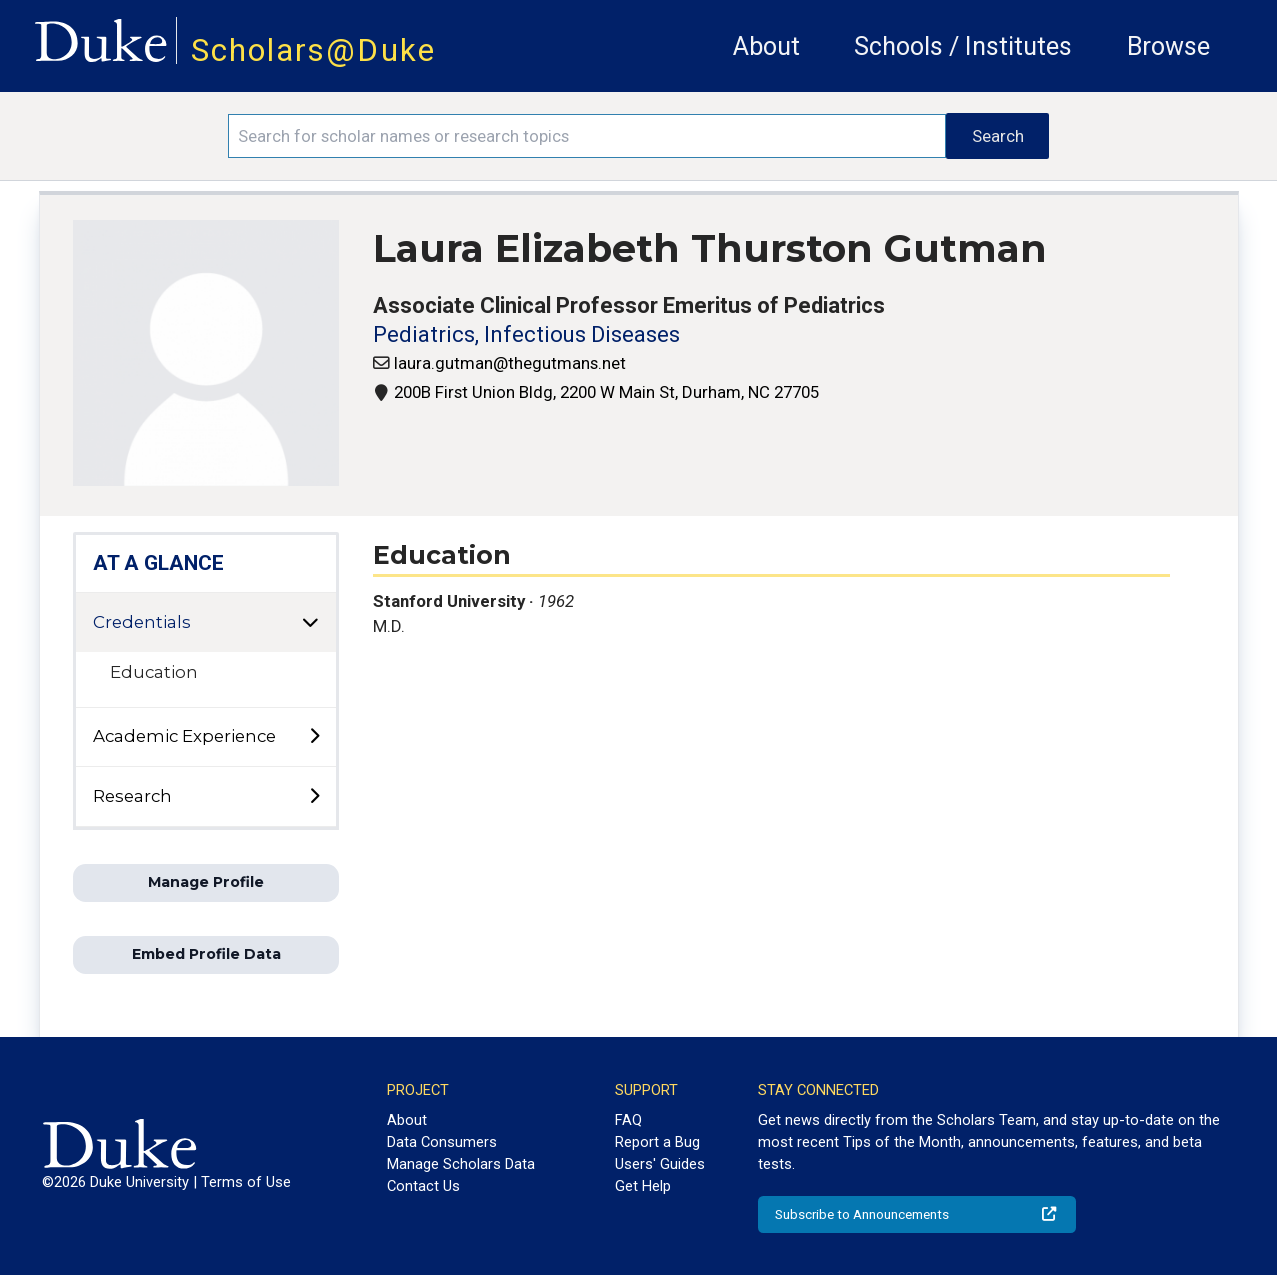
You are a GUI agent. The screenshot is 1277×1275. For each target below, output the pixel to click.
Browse (1168, 46)
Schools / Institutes (963, 46)
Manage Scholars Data (461, 1164)
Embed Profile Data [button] (206, 954)
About (766, 46)
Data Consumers (442, 1142)
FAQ (628, 1120)
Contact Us (423, 1186)
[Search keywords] (587, 136)
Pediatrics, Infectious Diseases (526, 334)
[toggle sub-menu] (314, 737)
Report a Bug (657, 1142)
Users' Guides (660, 1164)
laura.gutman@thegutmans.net (510, 363)
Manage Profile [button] (206, 882)
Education (154, 672)
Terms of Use (246, 1182)
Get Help (643, 1186)
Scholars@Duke (313, 50)
